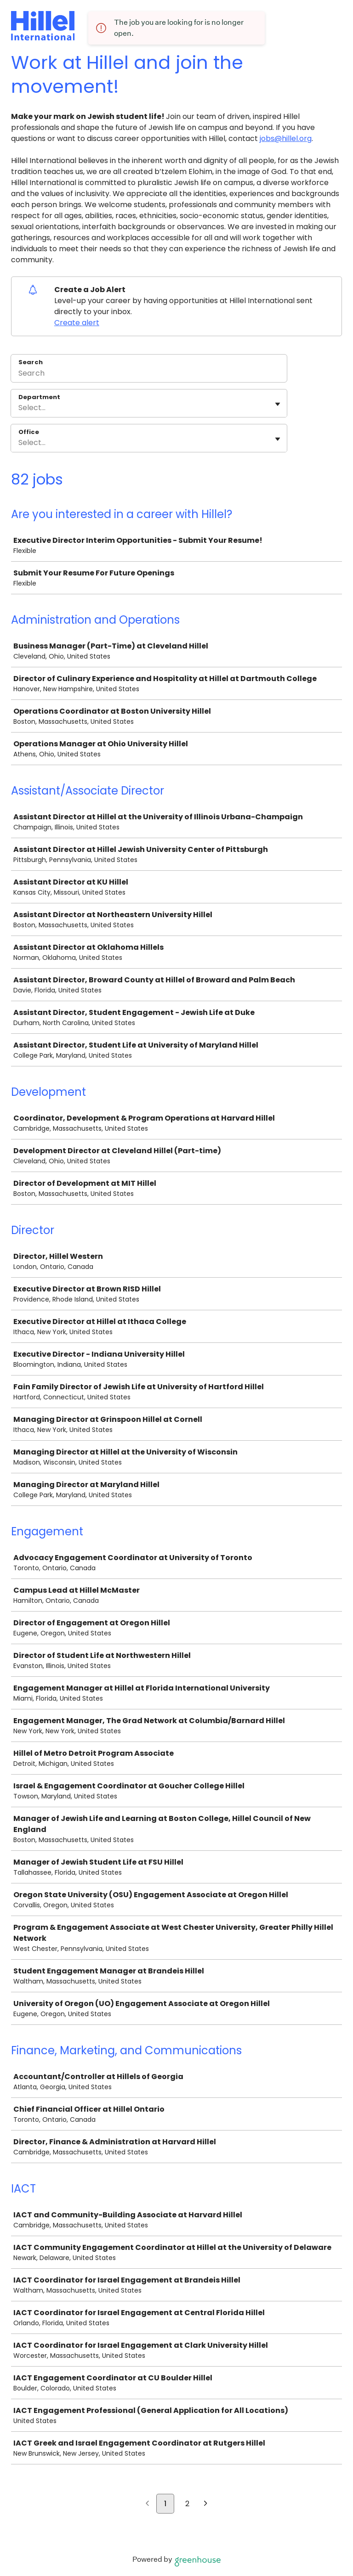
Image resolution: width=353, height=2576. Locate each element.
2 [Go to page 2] (187, 2503)
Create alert (76, 322)
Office (28, 432)
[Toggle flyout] (277, 404)
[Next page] (205, 2504)
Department (39, 397)
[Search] (149, 374)
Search (30, 362)
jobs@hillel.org (286, 138)
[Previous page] (147, 2504)
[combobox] (19, 408)
